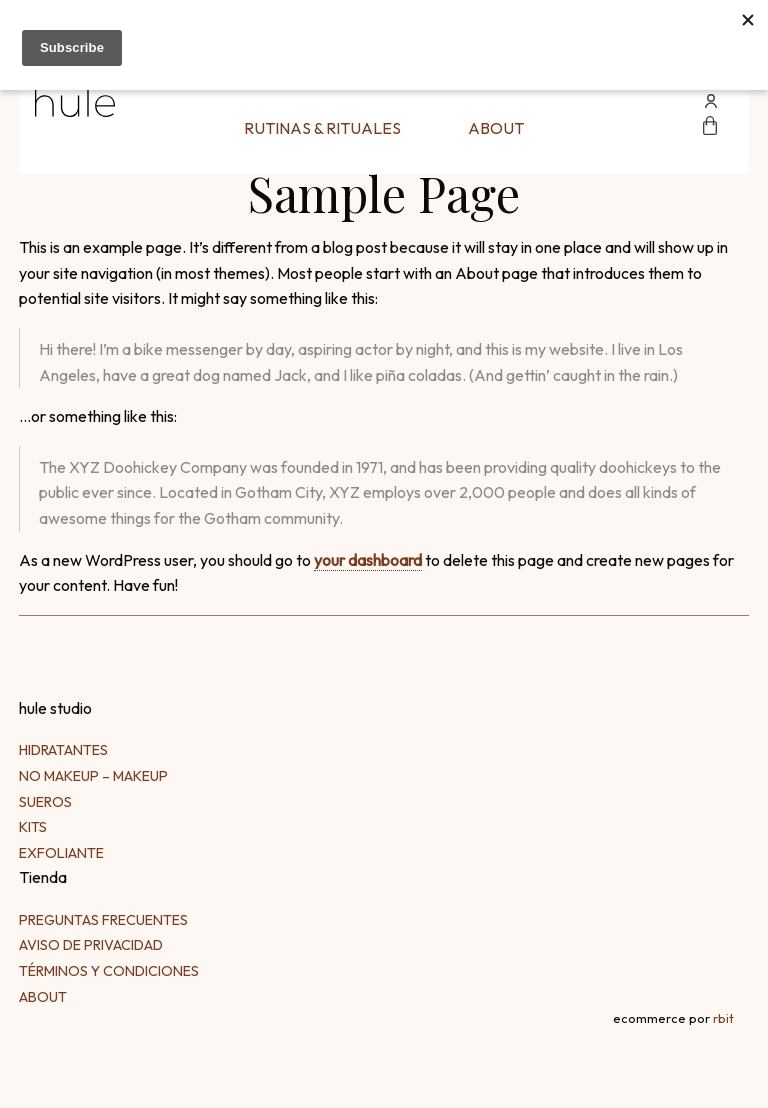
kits (33, 827)
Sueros (45, 802)
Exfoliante (61, 853)
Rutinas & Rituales (322, 128)
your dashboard (368, 560)
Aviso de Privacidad (91, 945)
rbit (723, 1018)
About (496, 128)
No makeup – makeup (93, 776)
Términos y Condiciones (109, 971)
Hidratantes (63, 750)
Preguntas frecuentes (103, 920)
